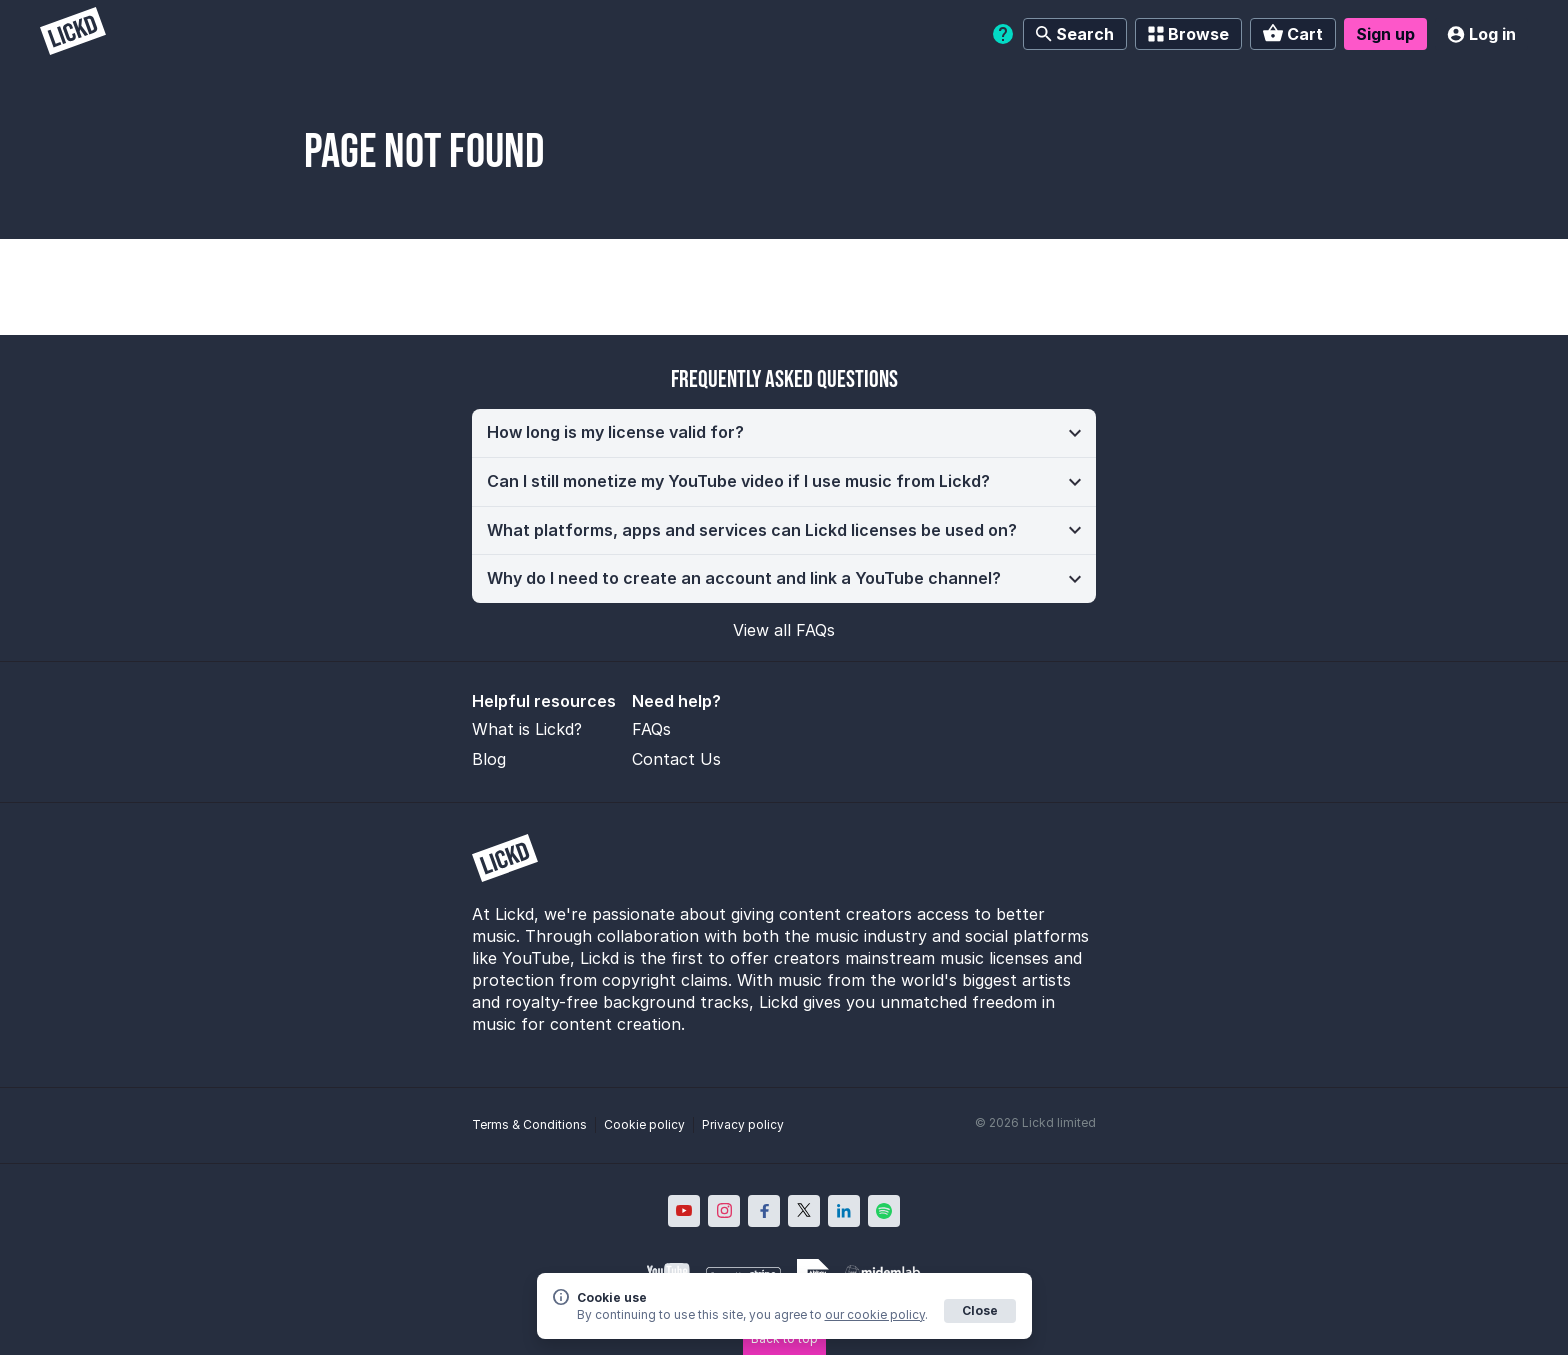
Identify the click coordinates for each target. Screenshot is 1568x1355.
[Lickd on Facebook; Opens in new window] (764, 1211)
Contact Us (676, 759)
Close (980, 1310)
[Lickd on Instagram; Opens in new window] (724, 1211)
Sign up (1385, 34)
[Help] (1003, 34)
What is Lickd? (527, 729)
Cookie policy (644, 1124)
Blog (489, 759)
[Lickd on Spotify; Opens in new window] (884, 1211)
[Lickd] (73, 33)
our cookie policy (875, 1314)
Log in (1481, 34)
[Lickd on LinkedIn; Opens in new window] (844, 1211)
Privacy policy (743, 1124)
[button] (784, 433)
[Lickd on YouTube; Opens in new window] (684, 1211)
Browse (1188, 34)
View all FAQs (784, 630)
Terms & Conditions (529, 1124)
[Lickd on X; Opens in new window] (804, 1211)
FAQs (651, 729)
